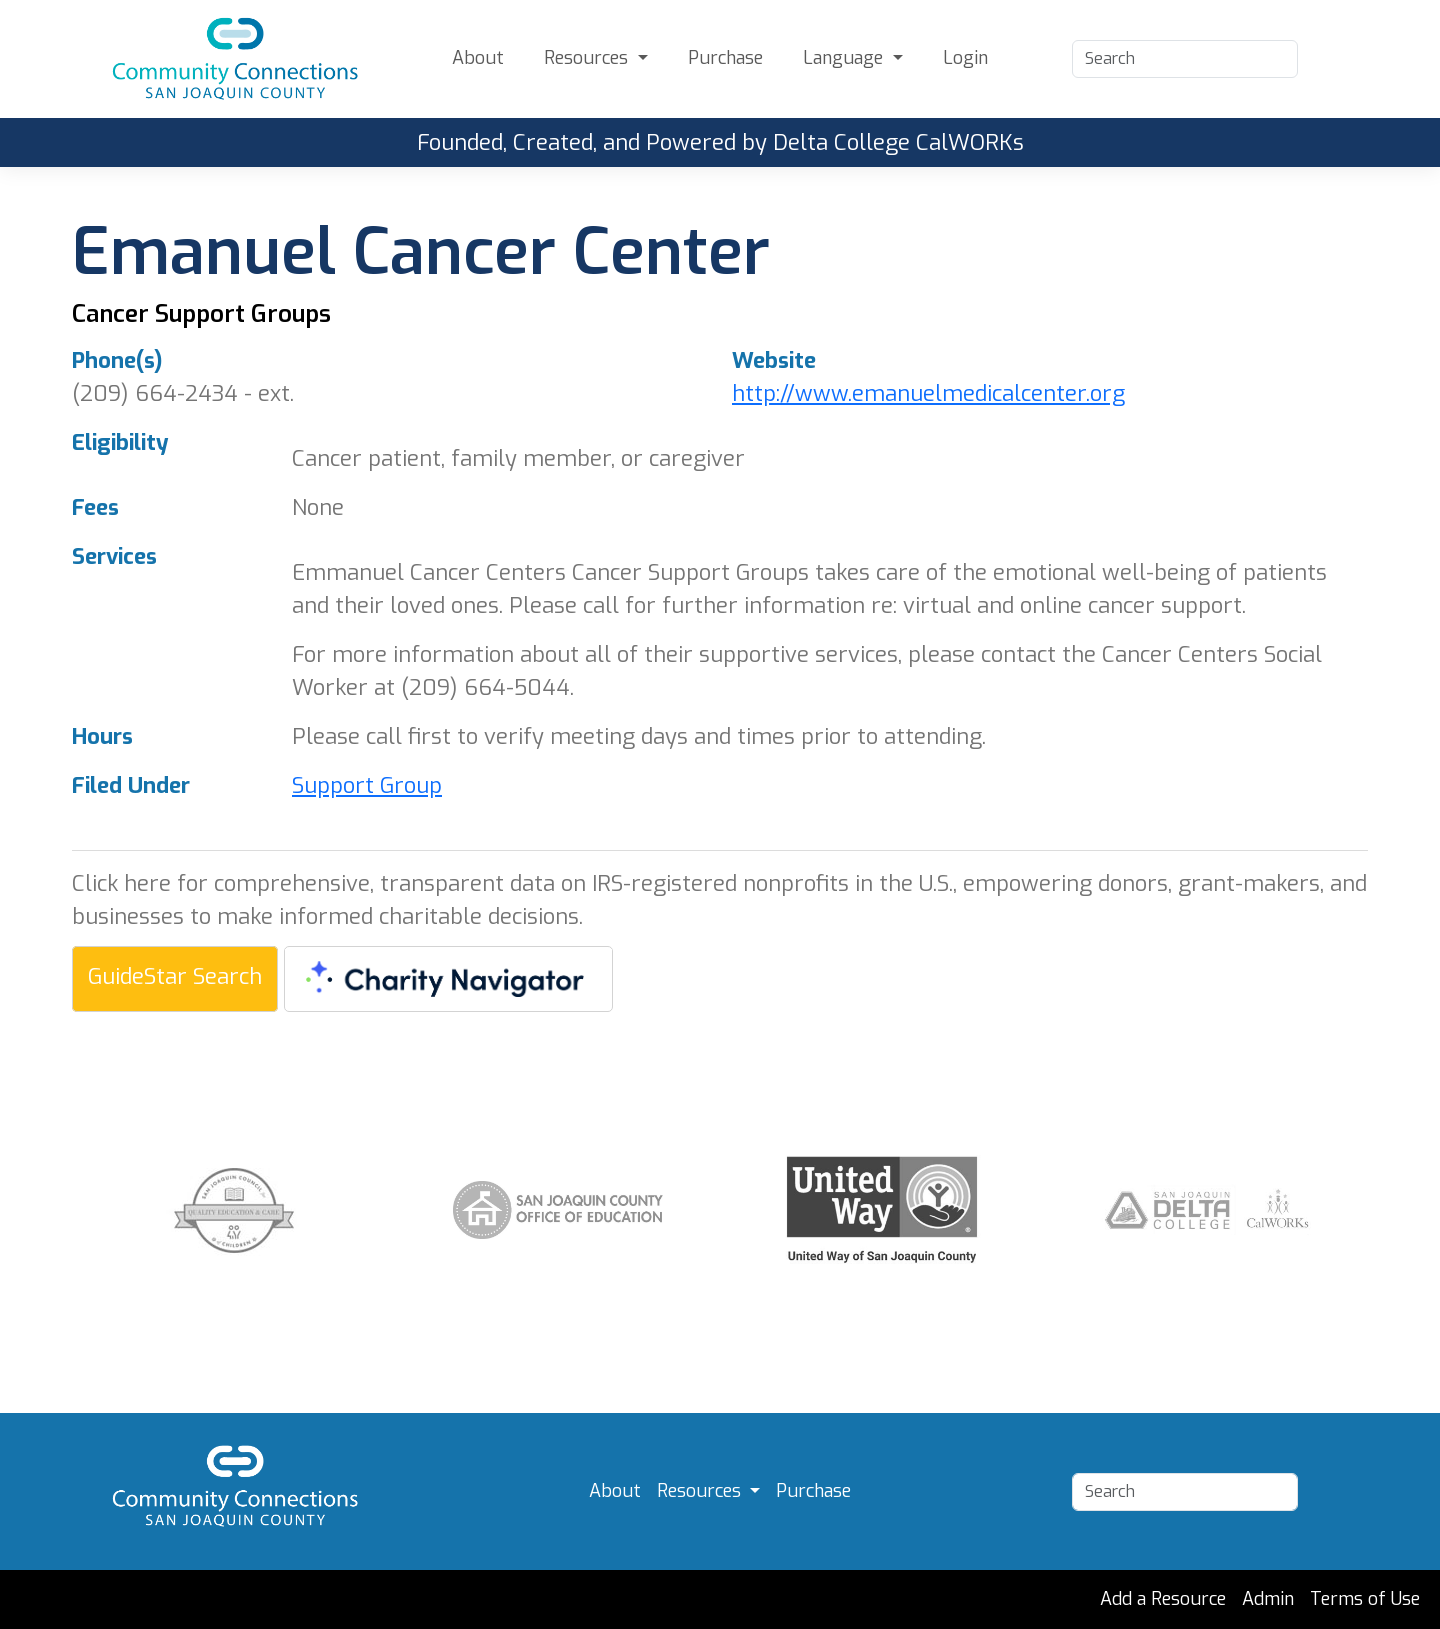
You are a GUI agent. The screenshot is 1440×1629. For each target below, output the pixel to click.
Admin (1268, 1599)
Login (965, 58)
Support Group (367, 785)
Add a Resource (1163, 1599)
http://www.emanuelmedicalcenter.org (928, 393)
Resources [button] (588, 58)
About (478, 58)
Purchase (725, 58)
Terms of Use (1365, 1599)
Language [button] (845, 58)
